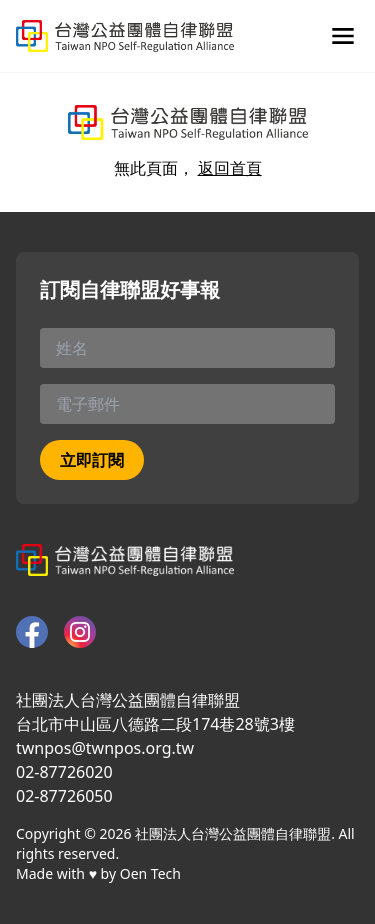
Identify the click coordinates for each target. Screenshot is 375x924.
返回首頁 (230, 168)
